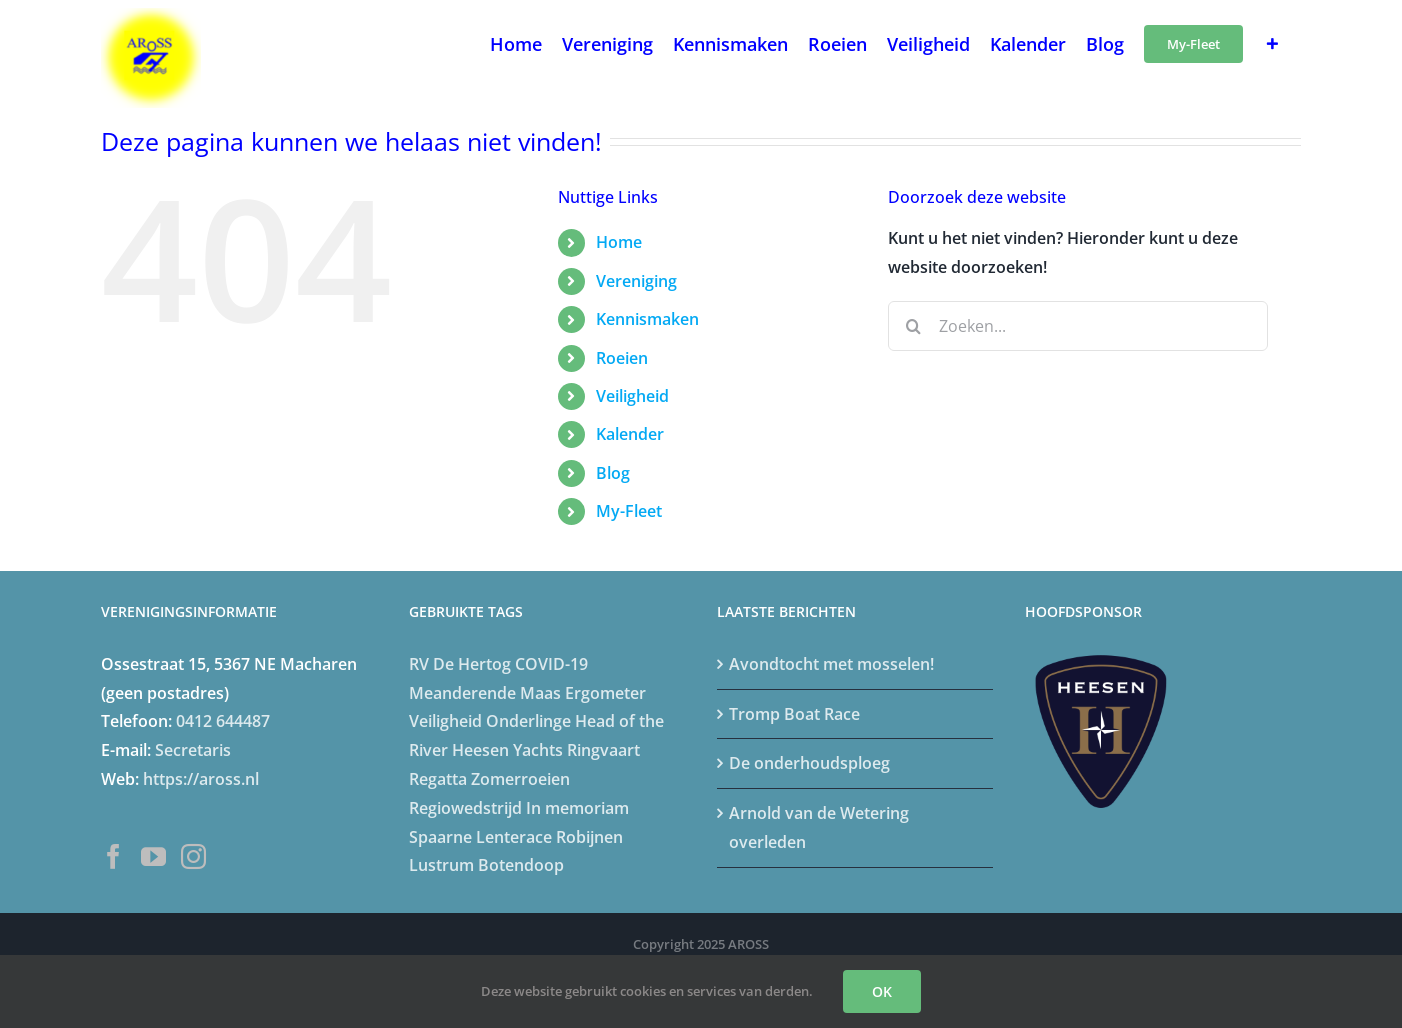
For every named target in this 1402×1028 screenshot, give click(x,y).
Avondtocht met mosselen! (831, 664)
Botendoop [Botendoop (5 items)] (521, 865)
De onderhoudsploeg (809, 763)
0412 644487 (223, 721)
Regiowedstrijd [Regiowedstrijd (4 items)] (465, 808)
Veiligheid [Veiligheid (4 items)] (445, 721)
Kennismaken (647, 319)
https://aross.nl (201, 779)
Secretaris (193, 750)
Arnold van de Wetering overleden (819, 827)
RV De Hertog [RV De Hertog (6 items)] (460, 664)
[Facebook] (113, 856)
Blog (613, 473)
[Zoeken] (913, 326)
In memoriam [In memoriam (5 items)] (577, 808)
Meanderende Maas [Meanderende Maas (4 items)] (485, 693)
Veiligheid (632, 396)
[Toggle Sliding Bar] (1272, 42)
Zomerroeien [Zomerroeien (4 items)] (520, 779)
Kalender (630, 434)
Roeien (622, 358)
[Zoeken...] (1078, 326)
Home (619, 242)
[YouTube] (153, 856)
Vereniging (636, 281)
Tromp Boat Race (794, 714)
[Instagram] (193, 856)
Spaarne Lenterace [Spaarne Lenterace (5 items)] (480, 837)
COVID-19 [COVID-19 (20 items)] (551, 664)
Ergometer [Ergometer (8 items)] (605, 693)
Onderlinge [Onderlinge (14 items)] (528, 721)
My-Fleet (629, 511)
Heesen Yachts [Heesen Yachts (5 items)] (507, 750)
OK (882, 991)
